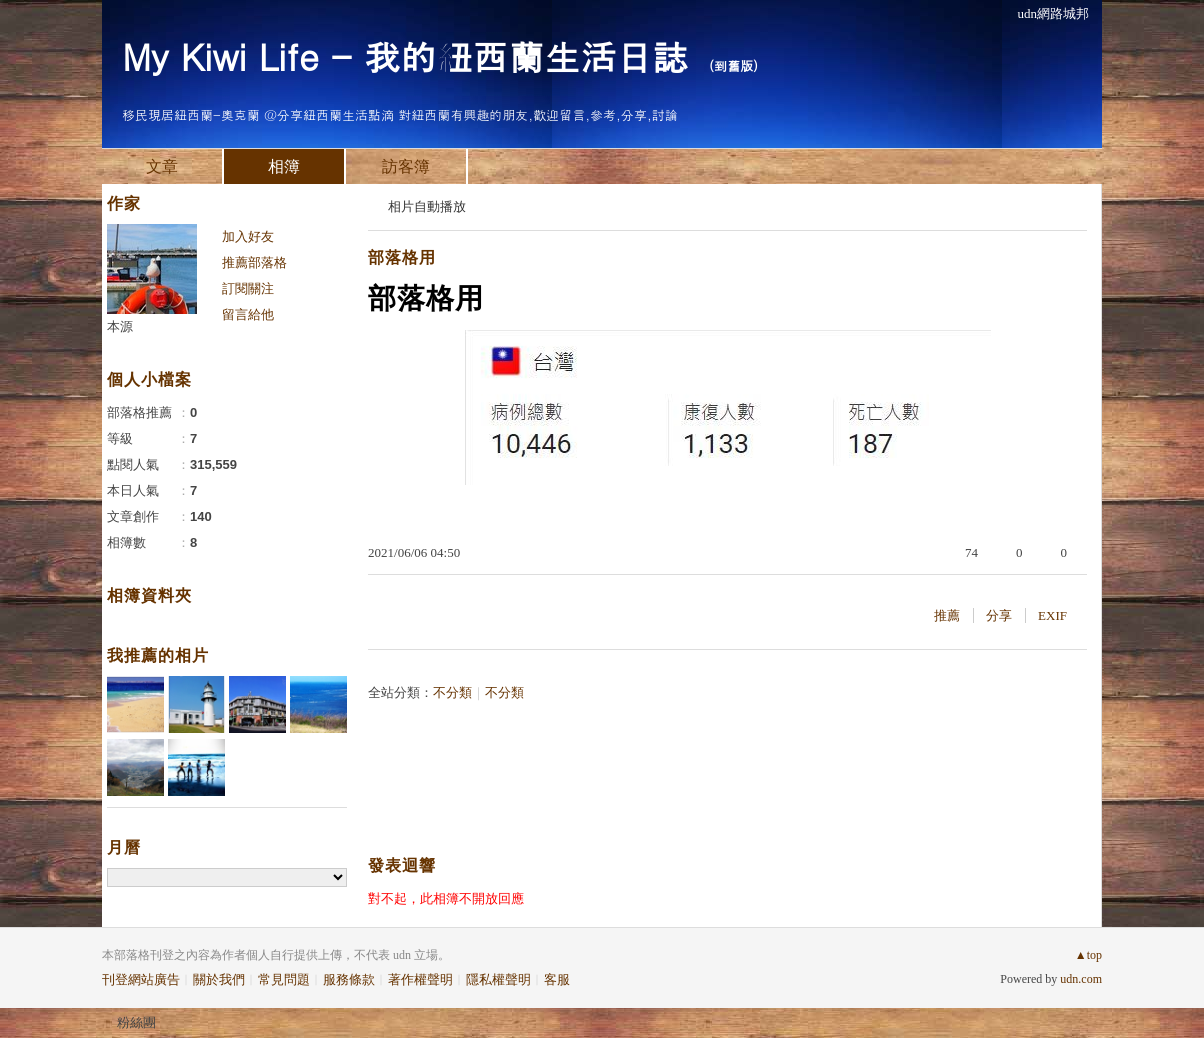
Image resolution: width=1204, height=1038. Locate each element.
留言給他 (248, 314)
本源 (120, 326)
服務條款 (349, 979)
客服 (557, 979)
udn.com (1081, 979)
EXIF (1052, 615)
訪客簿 (406, 166)
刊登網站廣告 (141, 979)
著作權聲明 (420, 979)
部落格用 (402, 257)
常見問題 (284, 979)
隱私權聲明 (498, 979)
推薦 (947, 615)
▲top (1088, 955)
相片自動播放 (427, 206)
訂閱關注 (248, 288)
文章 (162, 166)
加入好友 (248, 236)
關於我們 (219, 979)
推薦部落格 (254, 262)
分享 (999, 615)
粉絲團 (136, 1022)
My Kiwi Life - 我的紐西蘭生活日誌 (405, 55)
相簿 (284, 166)
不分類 (452, 692)
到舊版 (733, 65)
